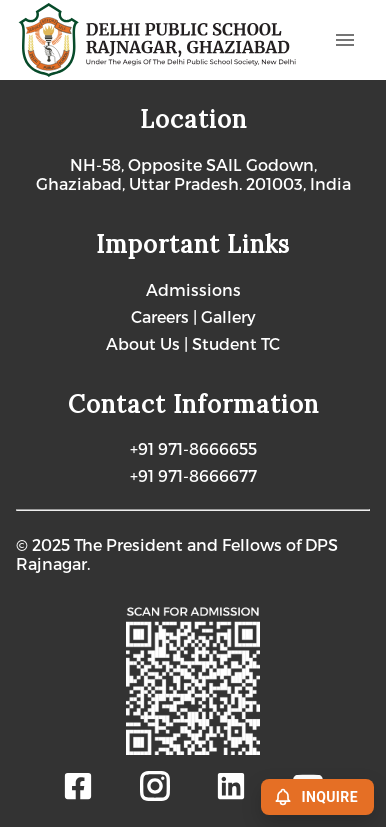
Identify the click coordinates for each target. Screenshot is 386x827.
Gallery (228, 316)
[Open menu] (345, 40)
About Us (145, 343)
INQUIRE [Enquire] (317, 797)
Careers (162, 316)
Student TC (236, 343)
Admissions (193, 289)
